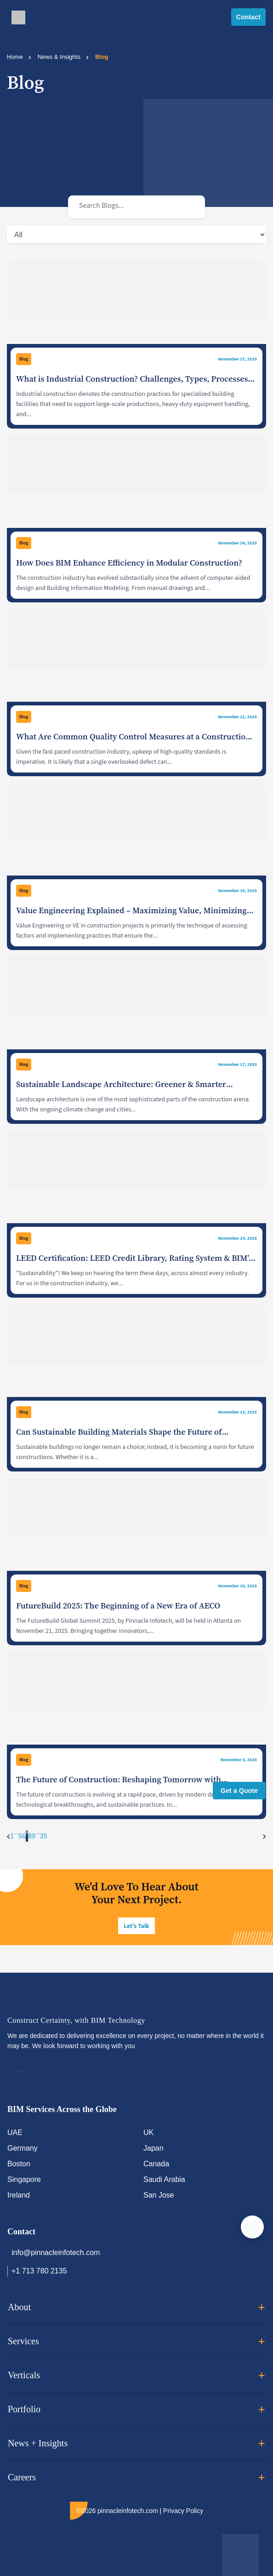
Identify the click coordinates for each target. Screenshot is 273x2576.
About (136, 2307)
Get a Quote (239, 1790)
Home (15, 56)
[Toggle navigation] (7, 17)
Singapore (24, 2179)
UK (148, 2132)
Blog (23, 359)
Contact (248, 17)
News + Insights (136, 2444)
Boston (18, 2164)
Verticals (136, 2375)
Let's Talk (136, 1926)
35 (43, 1836)
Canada (156, 2164)
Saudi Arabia (164, 2179)
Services (136, 2341)
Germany (22, 2148)
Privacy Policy (183, 2510)
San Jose (158, 2195)
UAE (15, 2132)
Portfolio (136, 2410)
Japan (153, 2148)
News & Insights (59, 56)
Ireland (18, 2195)
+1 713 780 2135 (37, 2271)
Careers (136, 2478)
